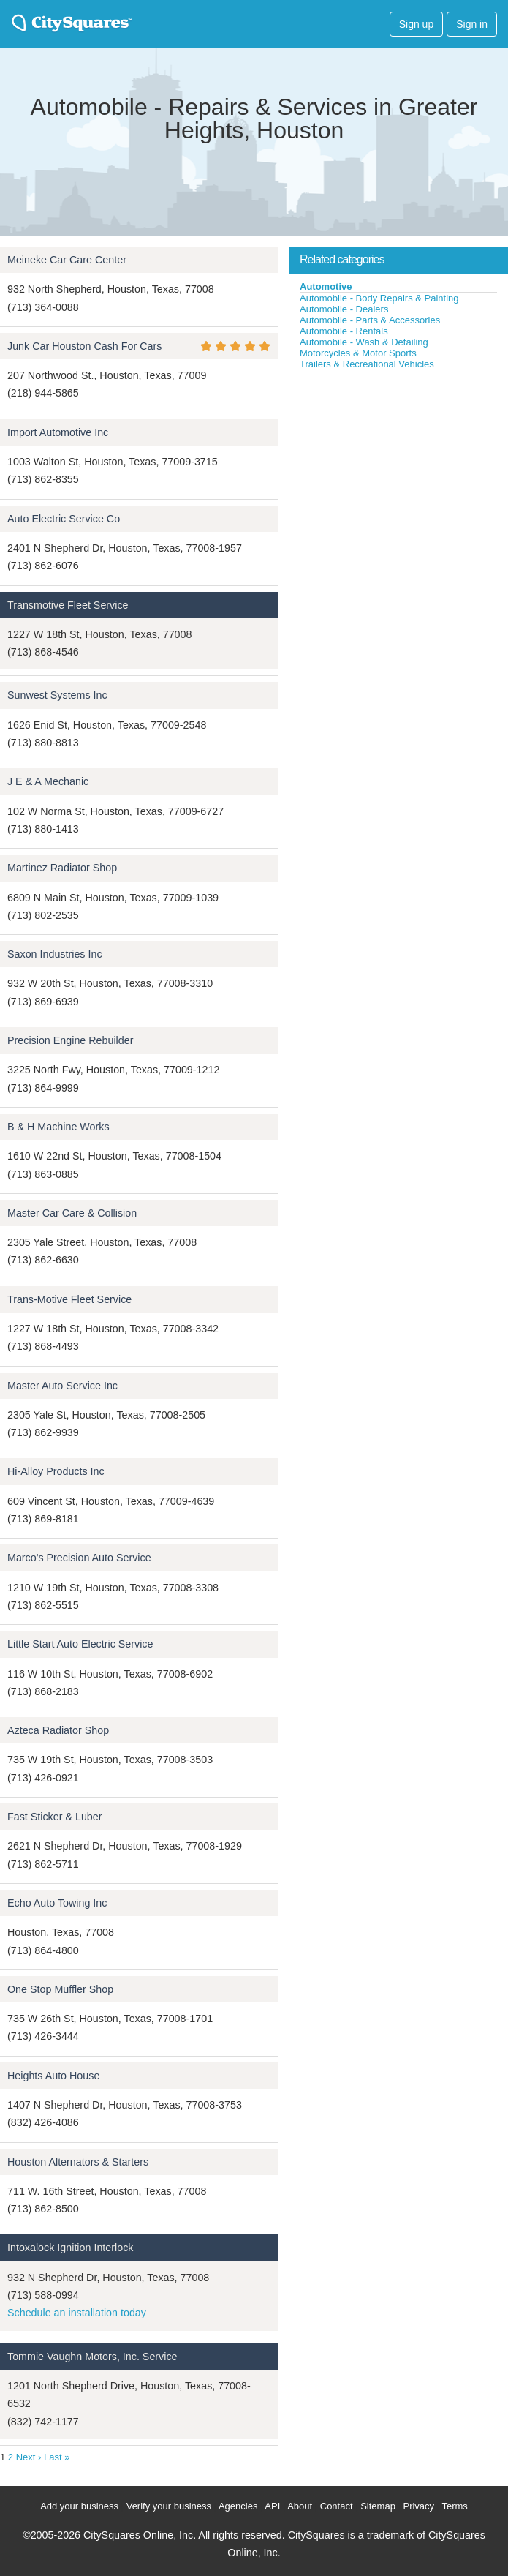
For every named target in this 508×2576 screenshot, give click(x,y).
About (299, 2506)
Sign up (416, 24)
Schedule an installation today (76, 2312)
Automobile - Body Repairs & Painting (379, 298)
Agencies (238, 2506)
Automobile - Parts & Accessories (370, 320)
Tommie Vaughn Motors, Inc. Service (92, 2356)
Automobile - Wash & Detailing (364, 342)
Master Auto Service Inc (62, 1386)
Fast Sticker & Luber (54, 1816)
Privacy (418, 2506)
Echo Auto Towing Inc (57, 1903)
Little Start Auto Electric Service (80, 1644)
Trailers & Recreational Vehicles (367, 363)
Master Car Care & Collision (72, 1213)
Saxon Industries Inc (54, 954)
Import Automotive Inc (57, 432)
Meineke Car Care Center (66, 260)
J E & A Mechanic (47, 781)
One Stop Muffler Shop (60, 1989)
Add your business (79, 2506)
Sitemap (377, 2506)
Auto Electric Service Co (63, 519)
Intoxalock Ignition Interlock (70, 2247)
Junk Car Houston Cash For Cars (84, 346)
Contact (336, 2506)
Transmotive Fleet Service (68, 605)
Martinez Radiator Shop (62, 868)
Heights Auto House (53, 2075)
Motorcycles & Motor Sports (358, 353)
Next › (29, 2457)
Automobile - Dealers (344, 309)
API (272, 2506)
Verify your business (168, 2506)
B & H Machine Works (58, 1127)
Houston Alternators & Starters (77, 2162)
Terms (454, 2506)
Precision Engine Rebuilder (70, 1040)
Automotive (326, 286)
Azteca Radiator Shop (58, 1730)
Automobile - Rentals (344, 331)
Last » (56, 2457)
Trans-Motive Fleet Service (69, 1299)
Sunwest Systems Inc (57, 695)
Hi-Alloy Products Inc (56, 1471)
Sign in (472, 24)
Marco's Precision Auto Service (79, 1557)
